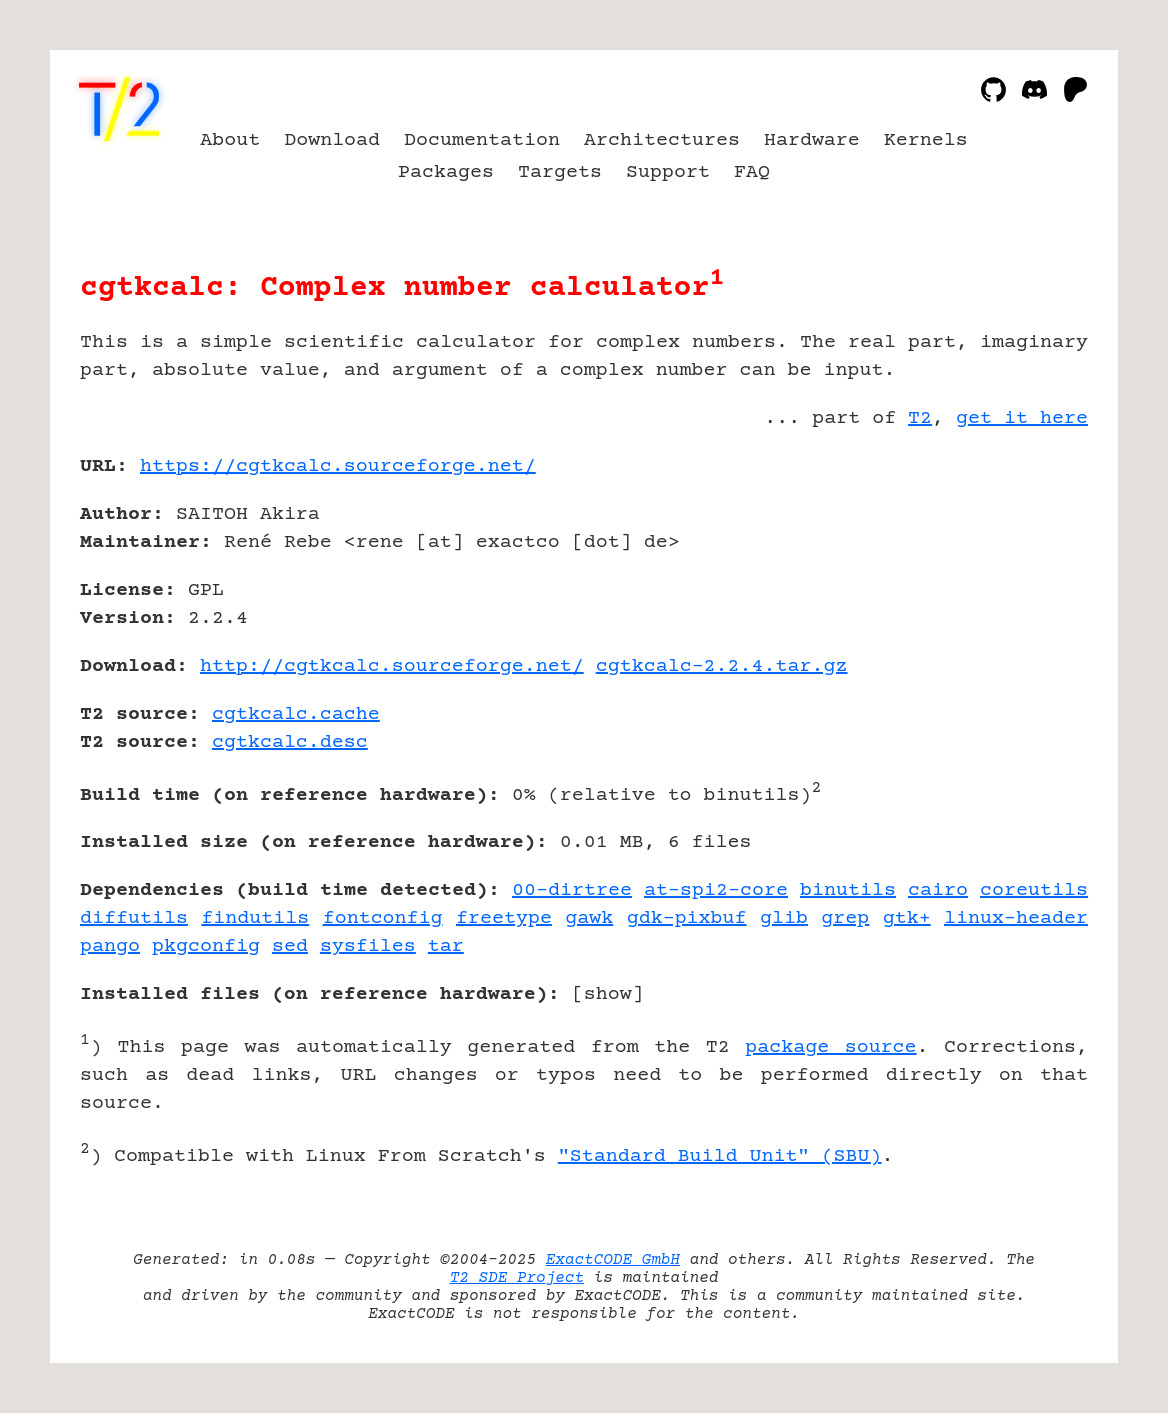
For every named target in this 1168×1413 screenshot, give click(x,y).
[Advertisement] (1028, 583)
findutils (255, 918)
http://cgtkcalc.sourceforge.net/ (392, 666)
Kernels (926, 140)
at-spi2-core (716, 890)
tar (446, 946)
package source (830, 1047)
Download (332, 140)
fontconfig (383, 918)
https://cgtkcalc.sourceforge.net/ (338, 466)
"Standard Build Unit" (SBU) (720, 1156)
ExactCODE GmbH (613, 1260)
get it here (1022, 418)
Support (668, 172)
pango (110, 946)
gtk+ (907, 918)
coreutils (1034, 890)
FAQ (752, 172)
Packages (446, 172)
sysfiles (368, 946)
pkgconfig (206, 946)
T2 (920, 418)
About (230, 140)
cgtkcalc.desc (290, 742)
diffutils (134, 918)
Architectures (662, 140)
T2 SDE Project (517, 1278)
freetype (504, 918)
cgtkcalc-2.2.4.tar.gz (722, 666)
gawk (589, 918)
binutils (848, 890)
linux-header (1016, 918)
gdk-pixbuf (687, 918)
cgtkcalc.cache (296, 714)
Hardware (812, 140)
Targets (560, 172)
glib (784, 918)
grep (845, 918)
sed (290, 946)
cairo (938, 890)
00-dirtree (572, 890)
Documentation (482, 140)
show (608, 994)
